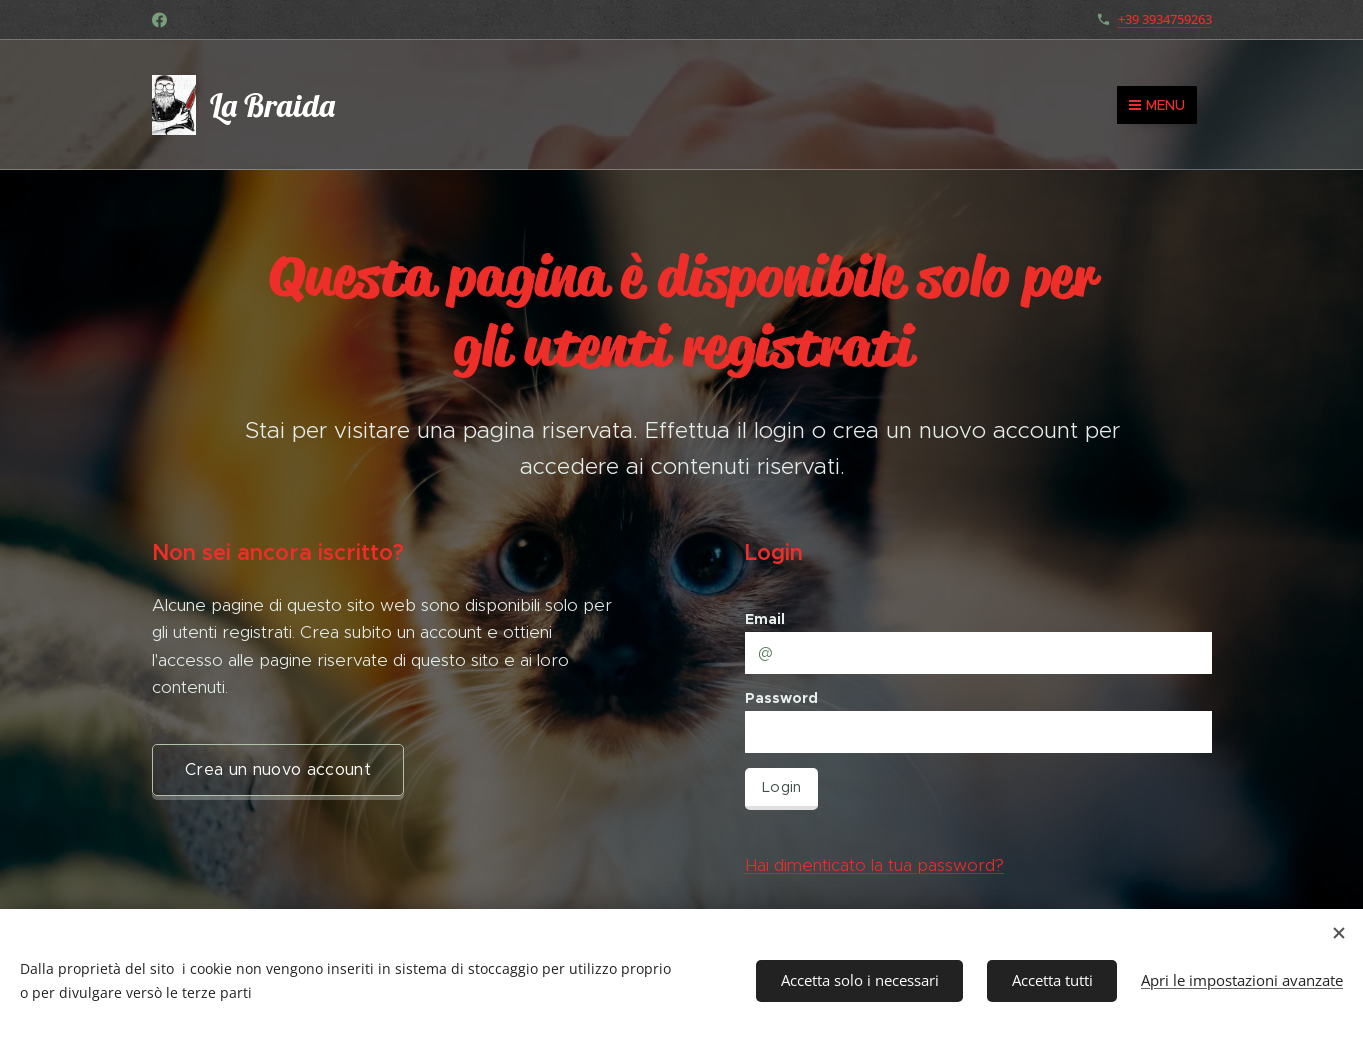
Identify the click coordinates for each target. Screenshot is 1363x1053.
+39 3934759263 (1165, 19)
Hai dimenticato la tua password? (874, 865)
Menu (1157, 105)
